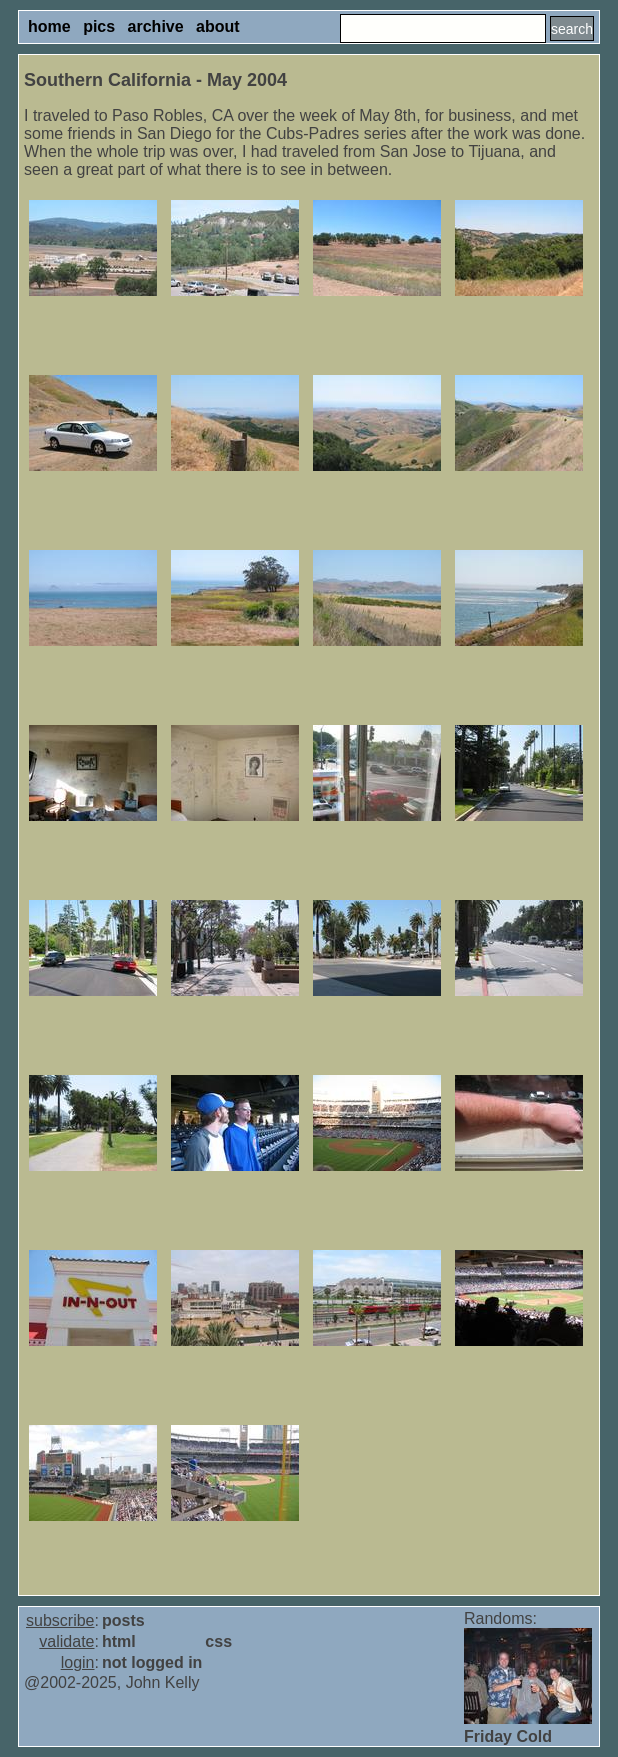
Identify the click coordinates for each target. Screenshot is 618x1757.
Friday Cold (508, 1736)
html (119, 1641)
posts (123, 1620)
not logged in (152, 1662)
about (218, 26)
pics (99, 26)
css (218, 1641)
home (49, 26)
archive (156, 26)
